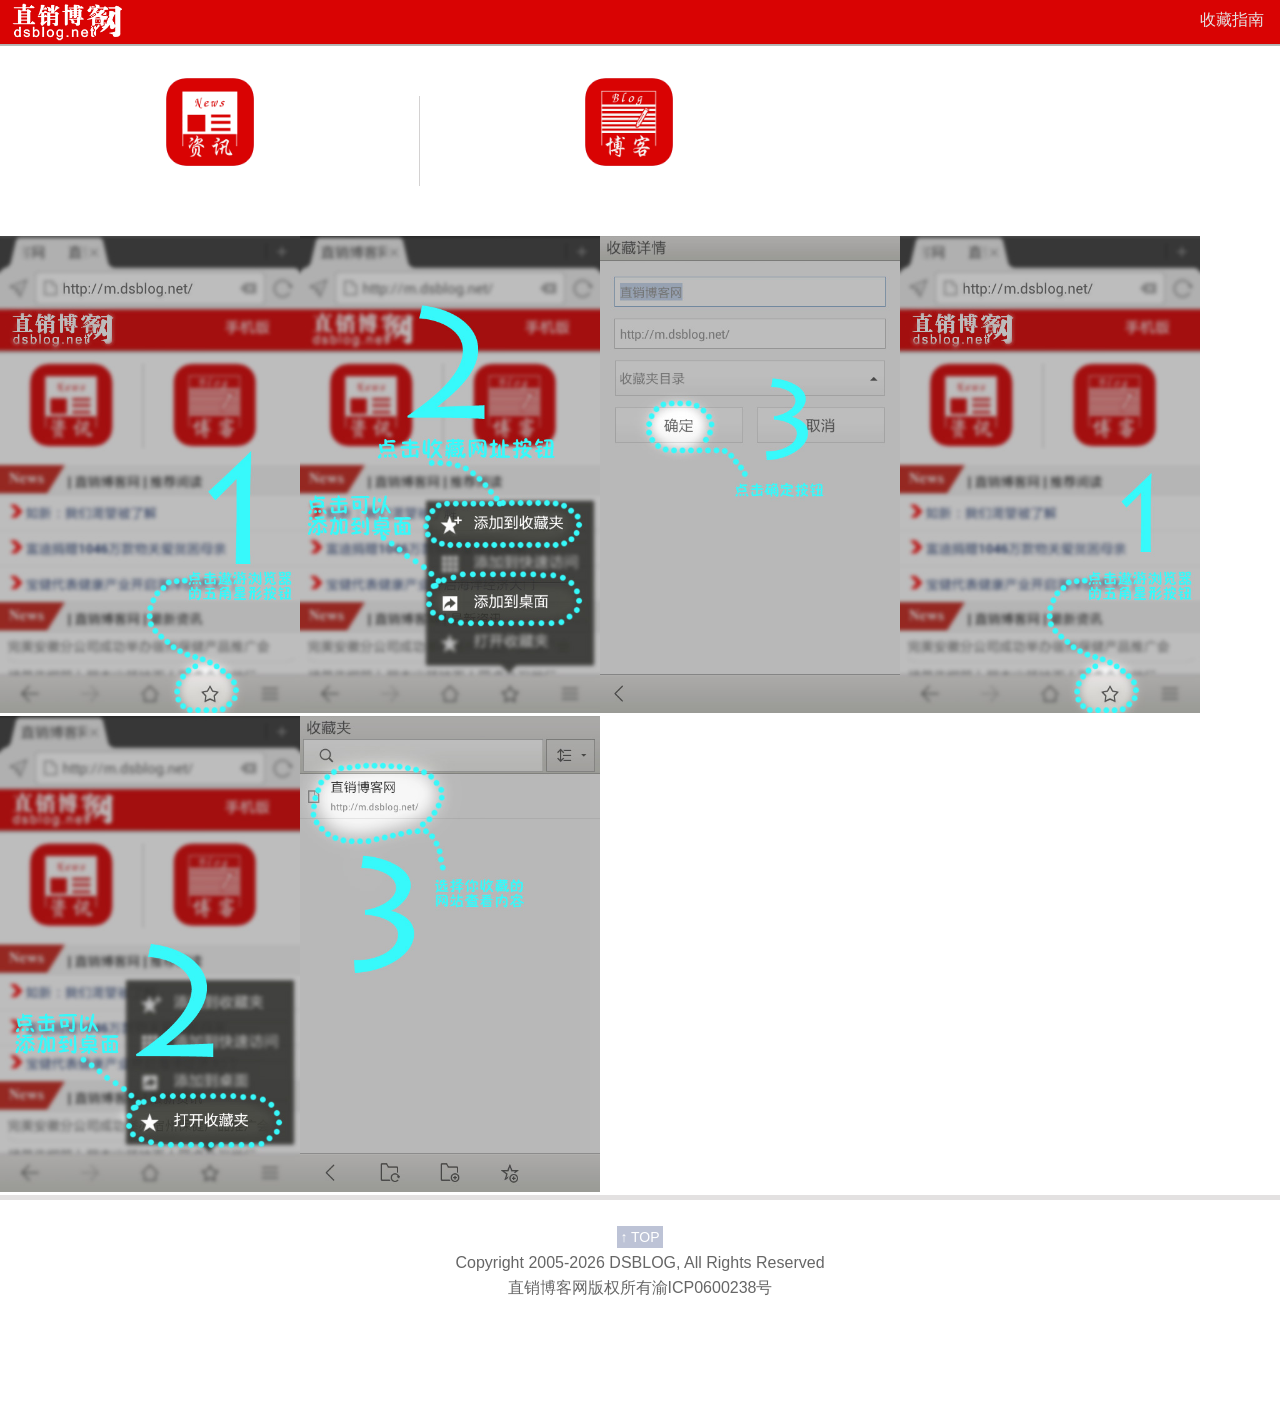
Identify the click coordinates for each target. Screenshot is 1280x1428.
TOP (639, 1237)
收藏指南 (1232, 19)
